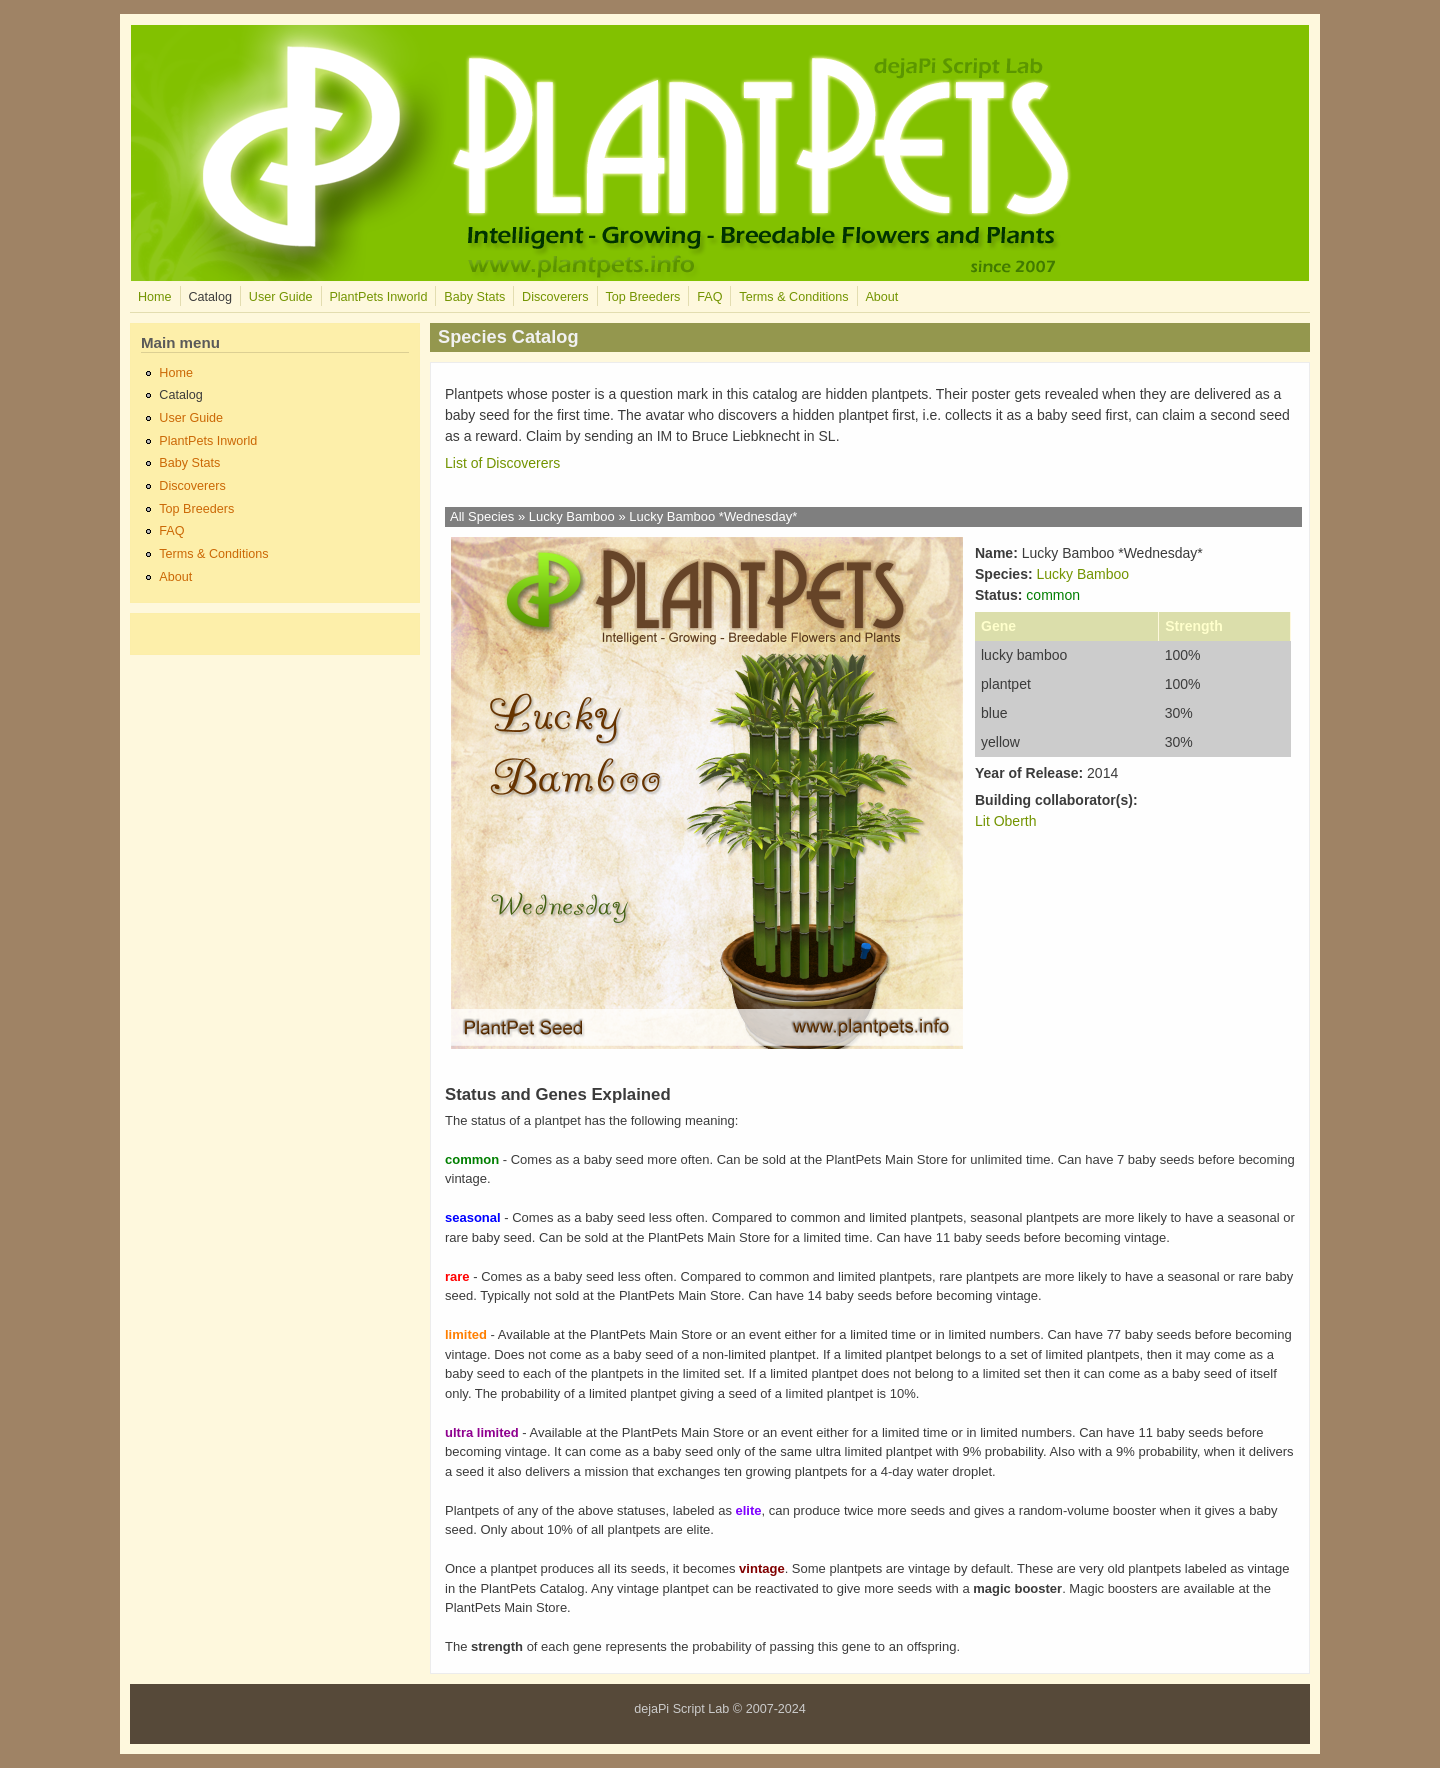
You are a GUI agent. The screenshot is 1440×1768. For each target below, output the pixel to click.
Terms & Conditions (793, 297)
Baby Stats (474, 297)
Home (155, 297)
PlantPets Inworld (378, 297)
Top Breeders (642, 297)
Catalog (209, 297)
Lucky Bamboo (572, 516)
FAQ (709, 297)
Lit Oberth (1005, 821)
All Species (482, 516)
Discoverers (555, 297)
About (881, 297)
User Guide (281, 297)
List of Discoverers (502, 463)
